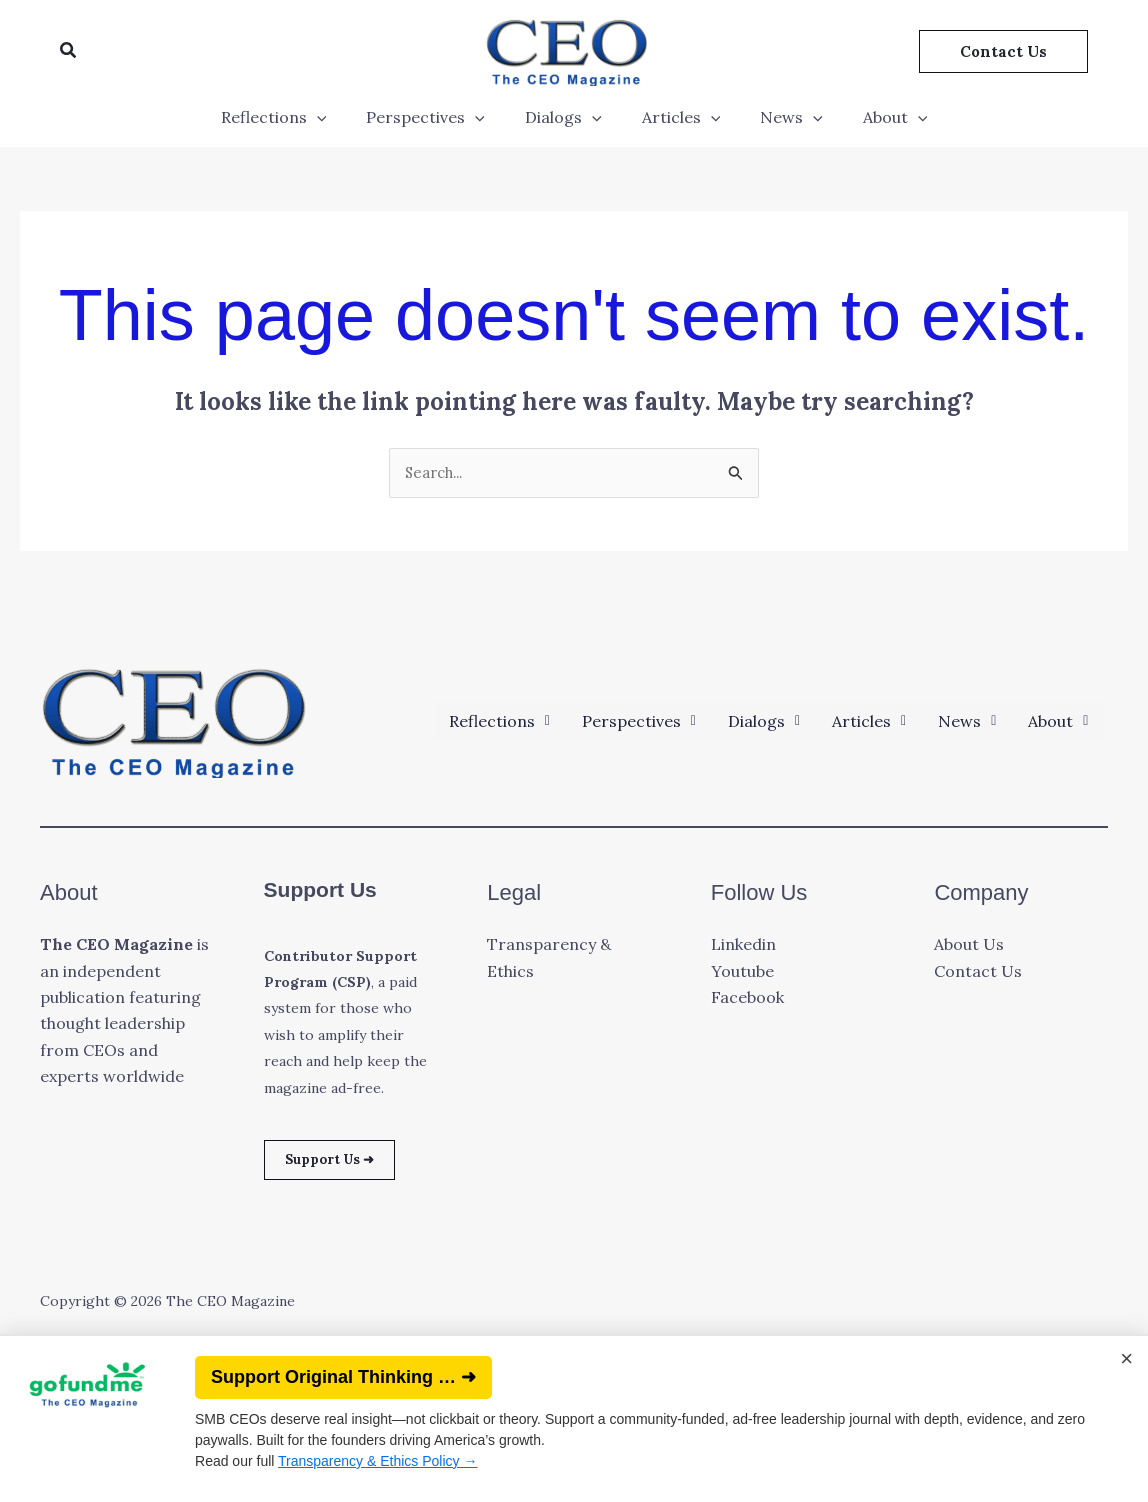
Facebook (747, 999)
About (875, 117)
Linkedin (743, 946)
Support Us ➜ (342, 1164)
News (779, 117)
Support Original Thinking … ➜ (343, 1377)
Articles (677, 117)
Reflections (294, 117)
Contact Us (978, 973)
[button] (69, 51)
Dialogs (567, 117)
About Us (969, 946)
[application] (337, 117)
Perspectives (437, 117)
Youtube (742, 973)
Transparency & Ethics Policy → (377, 1461)
